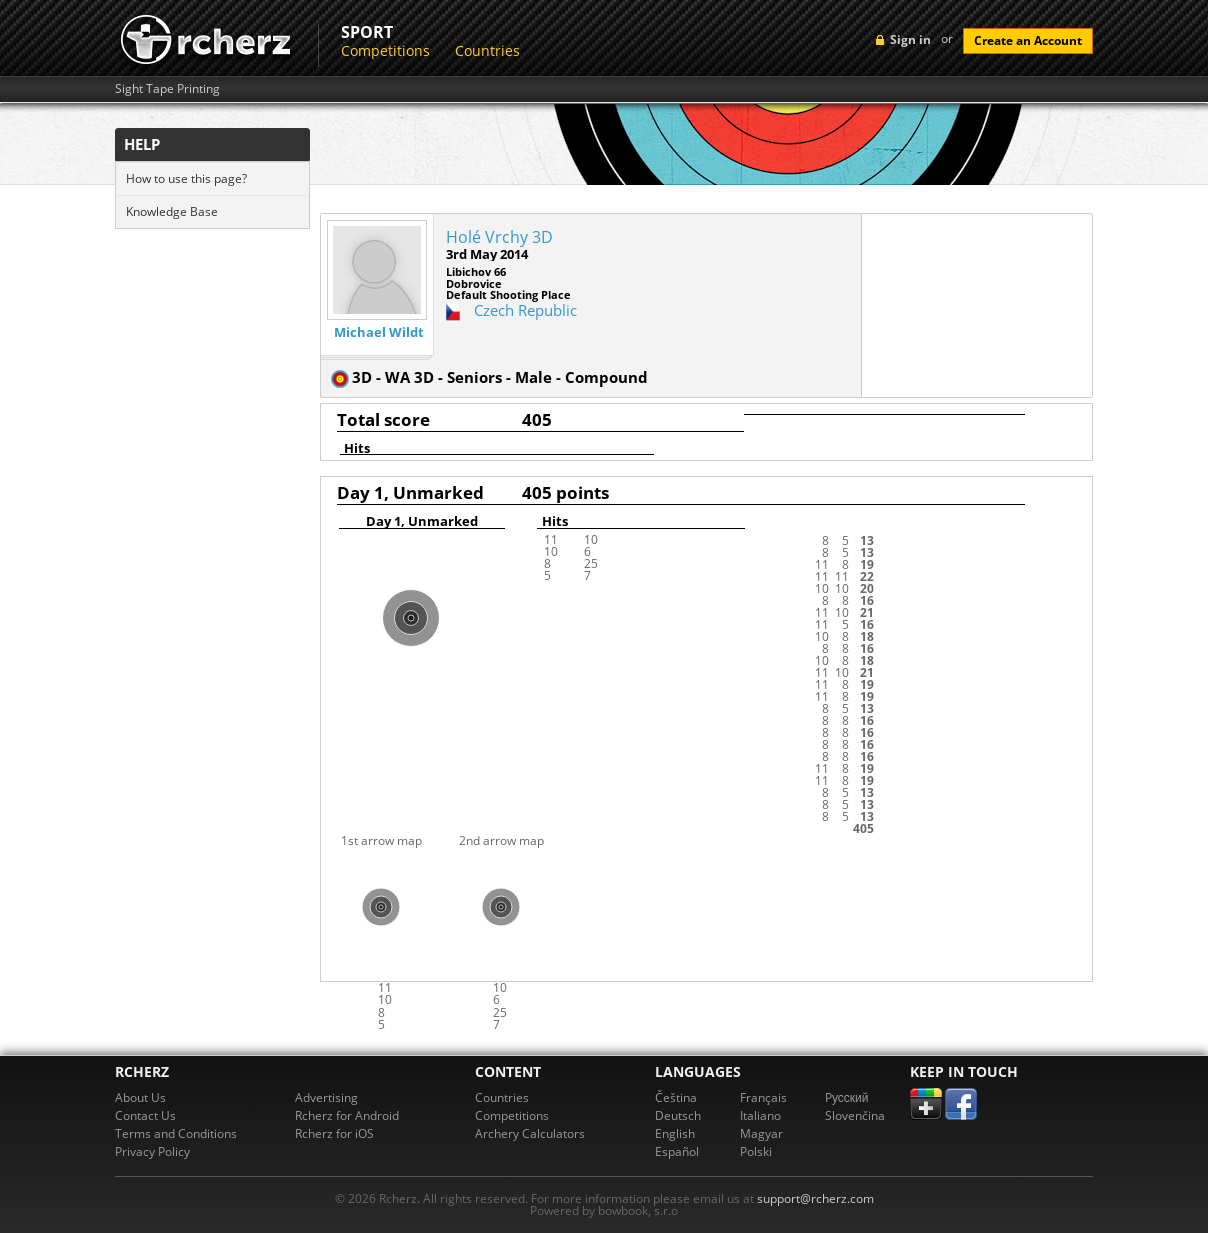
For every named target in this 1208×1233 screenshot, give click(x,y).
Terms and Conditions (176, 1133)
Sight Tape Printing (167, 89)
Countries (487, 50)
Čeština (676, 1097)
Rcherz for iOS (334, 1133)
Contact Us (145, 1115)
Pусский (847, 1097)
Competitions (385, 50)
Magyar (761, 1133)
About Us (140, 1097)
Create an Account (1028, 40)
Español (677, 1151)
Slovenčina (855, 1115)
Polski (756, 1151)
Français (763, 1097)
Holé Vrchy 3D (499, 237)
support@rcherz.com (815, 1198)
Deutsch (678, 1115)
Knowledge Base (172, 211)
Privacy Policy (152, 1151)
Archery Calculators (530, 1133)
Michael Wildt (379, 332)
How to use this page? (186, 178)
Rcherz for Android (347, 1115)
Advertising (326, 1097)
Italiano (760, 1115)
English (675, 1133)
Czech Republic (525, 310)
